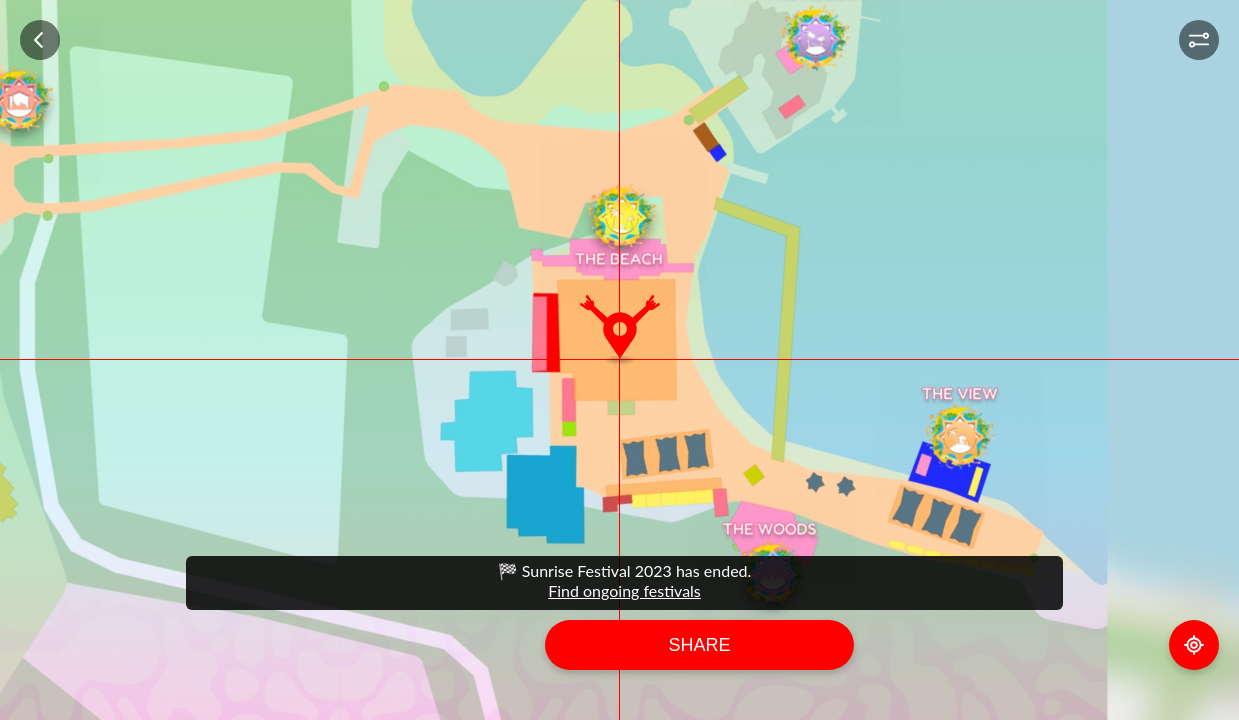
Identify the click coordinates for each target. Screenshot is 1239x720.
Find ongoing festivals (624, 590)
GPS (1194, 645)
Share (699, 645)
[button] (1199, 40)
